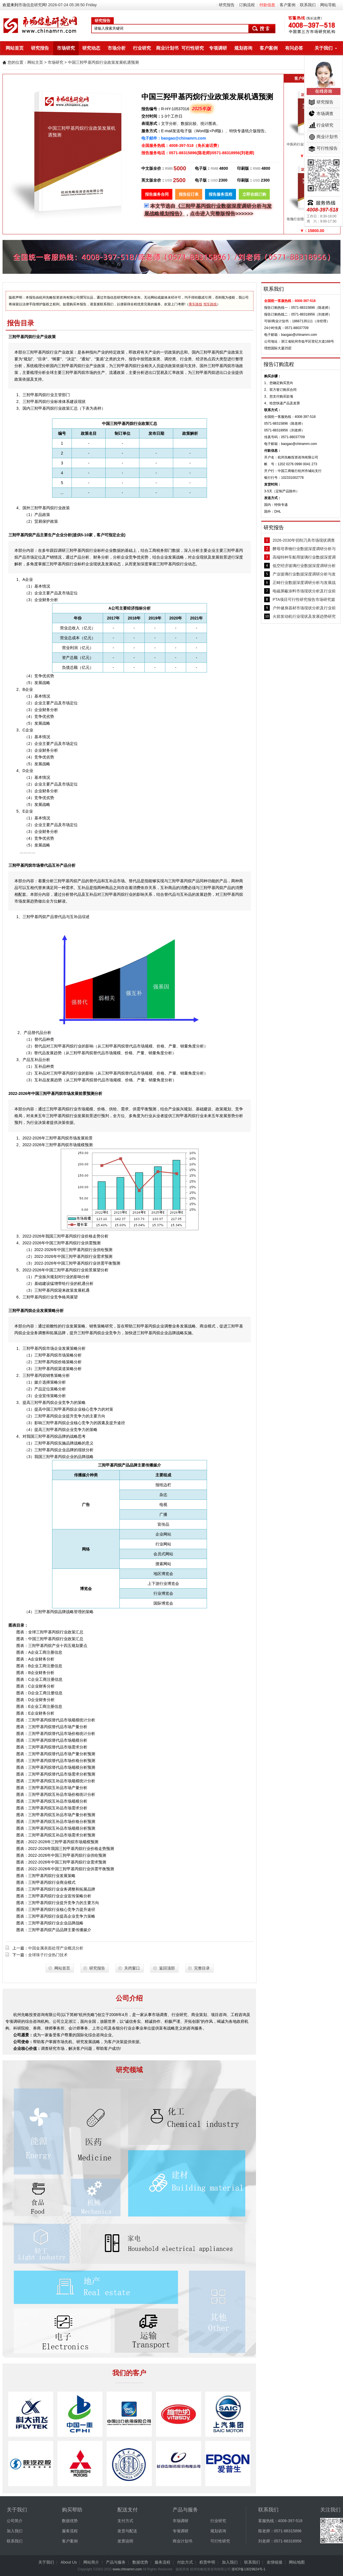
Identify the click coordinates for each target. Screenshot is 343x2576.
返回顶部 (167, 1968)
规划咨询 (243, 48)
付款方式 (185, 2562)
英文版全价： (153, 180)
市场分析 (117, 48)
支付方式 (125, 2520)
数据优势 (70, 2520)
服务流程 (70, 2531)
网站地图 (297, 2562)
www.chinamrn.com (127, 2569)
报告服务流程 (220, 194)
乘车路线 (195, 304)
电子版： (203, 168)
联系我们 (308, 5)
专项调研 (218, 48)
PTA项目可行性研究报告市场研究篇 (304, 599)
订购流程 (247, 5)
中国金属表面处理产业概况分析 (55, 1948)
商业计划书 (167, 48)
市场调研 (180, 2520)
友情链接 (274, 2562)
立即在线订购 (254, 194)
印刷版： (245, 168)
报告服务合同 (157, 194)
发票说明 (125, 2541)
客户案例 (287, 5)
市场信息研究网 (32, 5)
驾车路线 (210, 304)
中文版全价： (153, 168)
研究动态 (91, 48)
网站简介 (91, 2562)
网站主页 (35, 62)
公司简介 (15, 2520)
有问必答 (294, 48)
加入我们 (15, 2531)
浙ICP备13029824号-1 (248, 2569)
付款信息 (267, 5)
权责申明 (207, 2562)
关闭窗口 (132, 1968)
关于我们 (324, 48)
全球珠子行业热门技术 (48, 1955)
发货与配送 (127, 2531)
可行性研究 (192, 48)
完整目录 (202, 1968)
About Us (69, 2562)
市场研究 (66, 48)
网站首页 (15, 48)
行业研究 (142, 48)
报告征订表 (189, 194)
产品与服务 (116, 2562)
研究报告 (227, 5)
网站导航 (328, 5)
